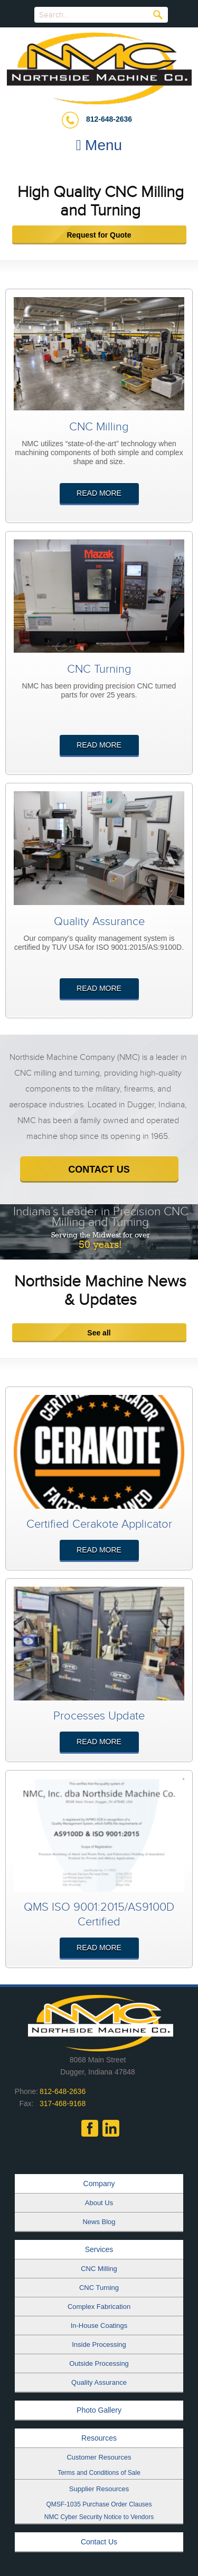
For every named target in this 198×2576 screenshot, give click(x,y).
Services (99, 2249)
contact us (99, 1169)
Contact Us (99, 2542)
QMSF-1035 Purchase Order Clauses (99, 2504)
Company (99, 2183)
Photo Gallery (99, 2410)
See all (98, 1333)
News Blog (98, 2222)
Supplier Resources (99, 2489)
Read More (99, 493)
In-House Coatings (99, 2325)
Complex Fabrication (99, 2306)
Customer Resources (99, 2457)
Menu (99, 145)
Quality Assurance (99, 2382)
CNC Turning (99, 2288)
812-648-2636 (109, 119)
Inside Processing (99, 2344)
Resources (99, 2438)
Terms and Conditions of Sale (99, 2472)
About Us (99, 2203)
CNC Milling (99, 2269)
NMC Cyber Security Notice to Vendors (99, 2517)
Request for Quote (99, 235)
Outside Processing (99, 2363)
